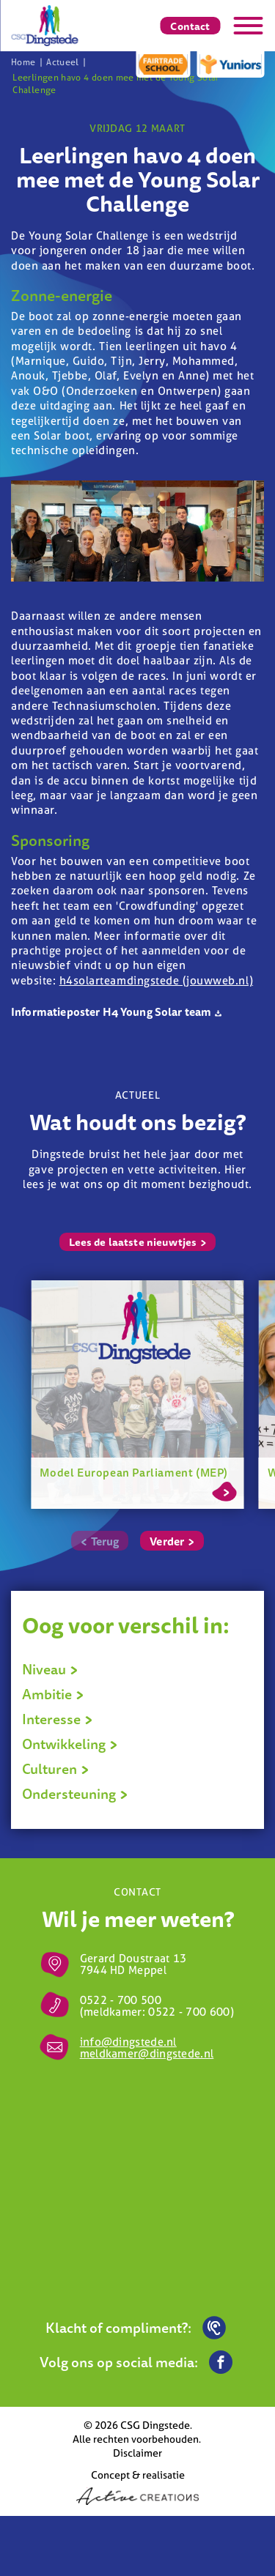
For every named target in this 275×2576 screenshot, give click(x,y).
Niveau (50, 1669)
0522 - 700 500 (120, 2000)
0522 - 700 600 (189, 2011)
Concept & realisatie (137, 2486)
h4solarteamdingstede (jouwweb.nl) (156, 980)
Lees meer (224, 1489)
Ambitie (53, 1694)
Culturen (55, 1769)
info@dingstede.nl (128, 2041)
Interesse (57, 1719)
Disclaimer (137, 2453)
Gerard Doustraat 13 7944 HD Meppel (133, 1964)
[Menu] (248, 25)
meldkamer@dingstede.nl (147, 2053)
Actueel (62, 62)
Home (23, 62)
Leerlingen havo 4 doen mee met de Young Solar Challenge (115, 83)
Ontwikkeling (70, 1744)
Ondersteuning (75, 1794)
